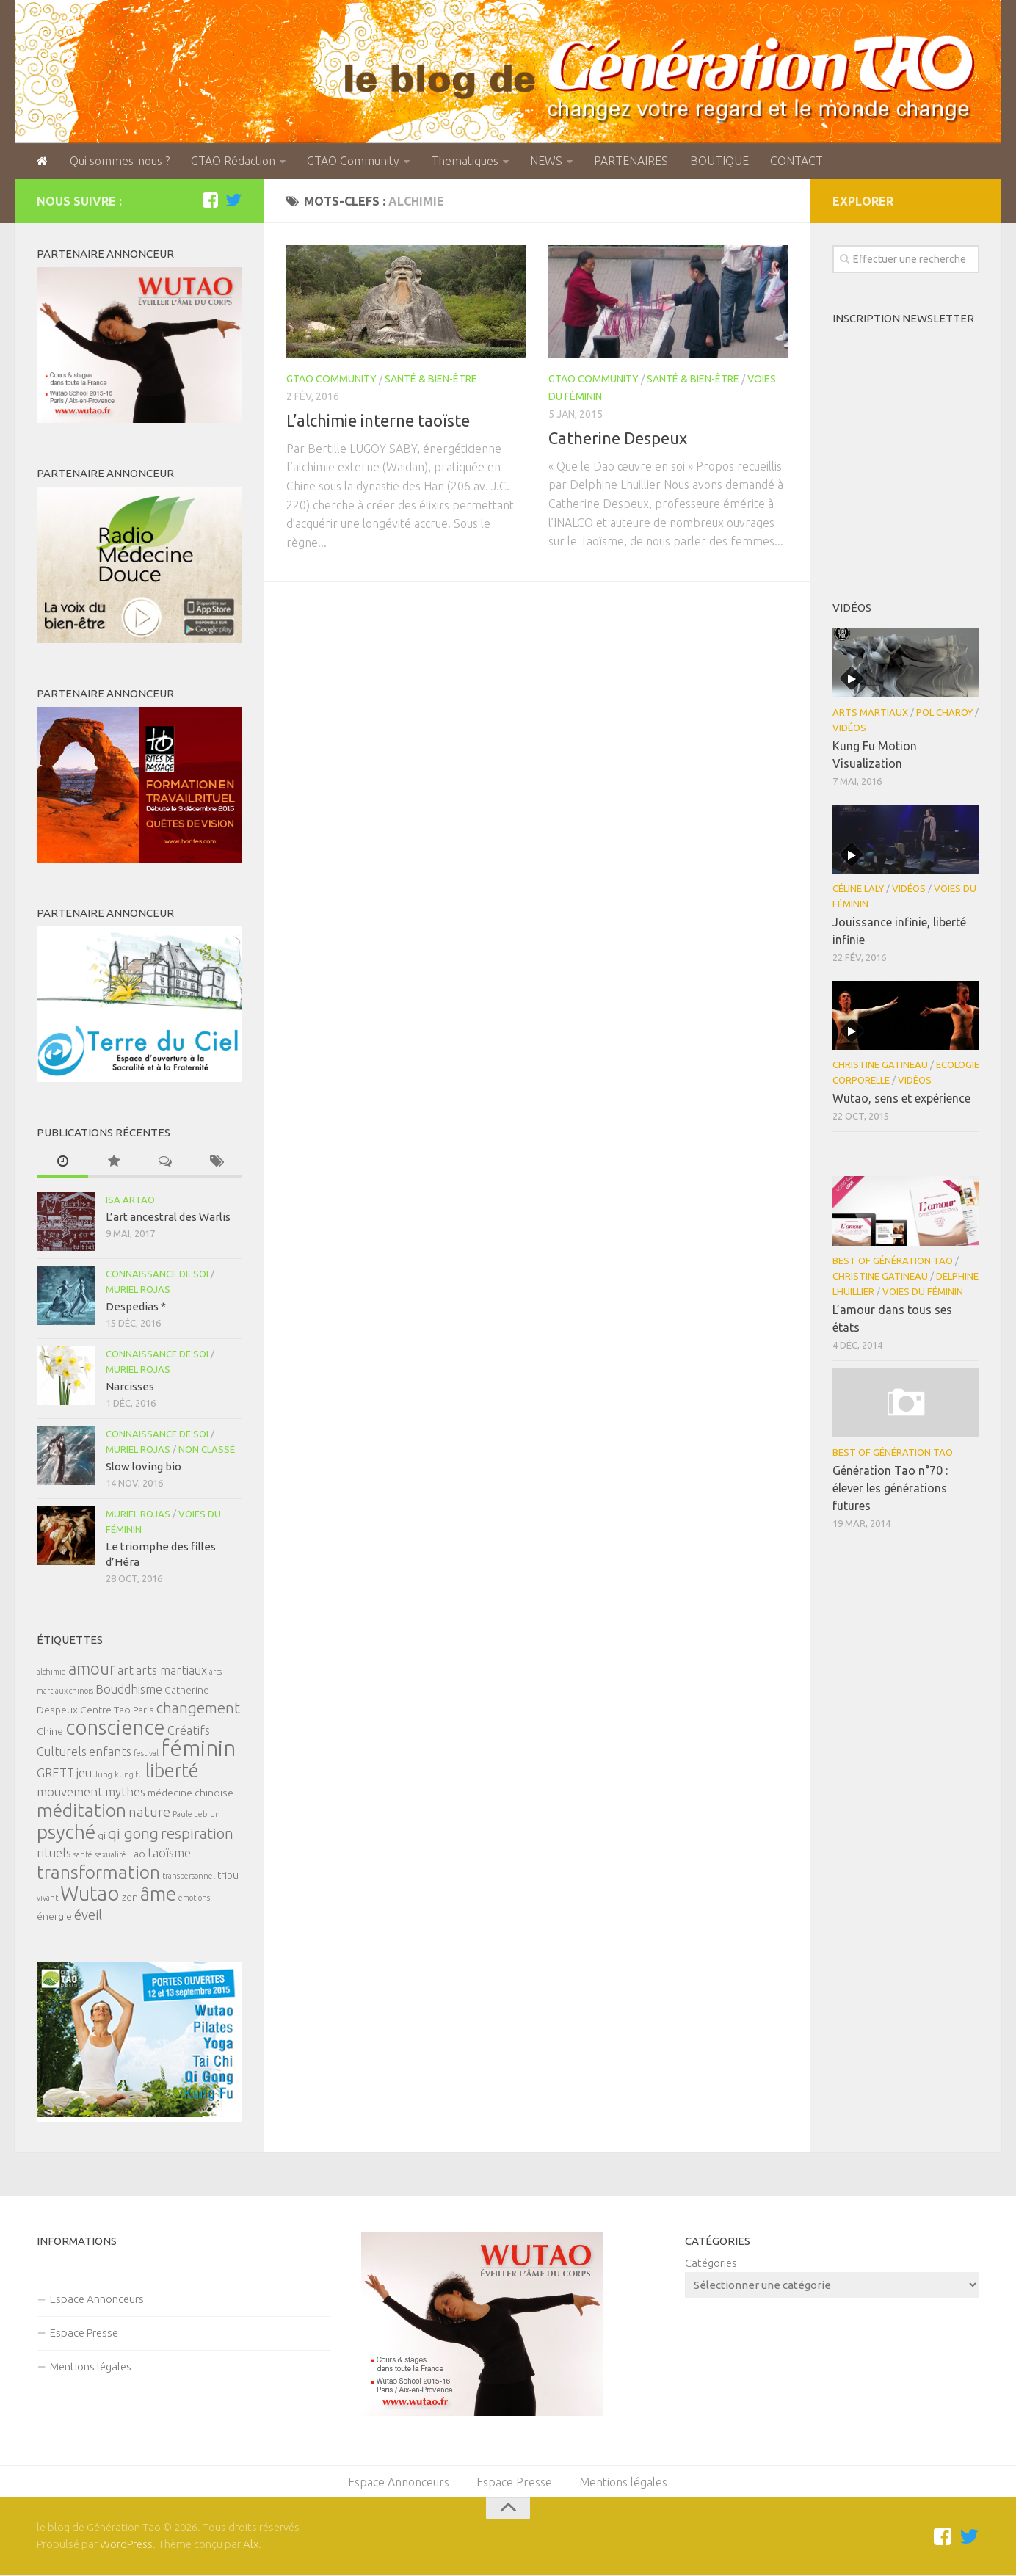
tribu (228, 1876)
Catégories (711, 2263)
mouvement (70, 1792)
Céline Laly (858, 889)
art (125, 1670)
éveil (88, 1915)
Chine (50, 1732)
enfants (110, 1752)
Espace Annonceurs (97, 2299)
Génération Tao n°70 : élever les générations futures (890, 1489)
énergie (54, 1917)
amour (91, 1669)
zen (130, 1898)
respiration (197, 1834)
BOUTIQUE (712, 161)
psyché (66, 1832)
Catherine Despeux (617, 438)
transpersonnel (188, 1876)
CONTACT (789, 161)
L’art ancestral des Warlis (168, 1217)
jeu (84, 1773)
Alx (250, 2545)
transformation (98, 1872)
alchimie (51, 1672)
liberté (172, 1771)
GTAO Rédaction (231, 161)
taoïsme (169, 1853)
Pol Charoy (944, 713)
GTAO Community (350, 161)
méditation (81, 1811)
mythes (125, 1792)
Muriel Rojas (138, 1290)
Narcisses (130, 1387)
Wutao (90, 1893)
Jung (103, 1775)
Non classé (206, 1450)
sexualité (110, 1855)
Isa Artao (130, 1200)
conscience (115, 1727)
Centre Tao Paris (117, 1710)
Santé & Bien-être (431, 379)
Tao (136, 1854)
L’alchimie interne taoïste (378, 421)
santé (82, 1855)
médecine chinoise (190, 1793)
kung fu (129, 1775)
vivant (47, 1898)
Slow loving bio (143, 1467)
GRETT (55, 1773)
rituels (54, 1853)
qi (102, 1836)
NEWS (542, 161)
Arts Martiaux (870, 713)
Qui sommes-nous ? (118, 161)
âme (158, 1894)
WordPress (126, 2545)
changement (198, 1708)
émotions (194, 1898)
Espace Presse (84, 2333)
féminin (198, 1749)
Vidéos (849, 728)
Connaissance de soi (157, 1274)
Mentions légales (90, 2367)
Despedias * (136, 1307)
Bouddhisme (128, 1690)
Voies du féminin (922, 1292)
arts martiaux (171, 1670)
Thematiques (461, 161)
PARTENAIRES (626, 161)
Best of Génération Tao (892, 1261)
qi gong (133, 1834)
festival (146, 1753)
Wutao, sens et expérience (901, 1099)
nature (149, 1813)
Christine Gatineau (880, 1065)
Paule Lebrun (196, 1814)
